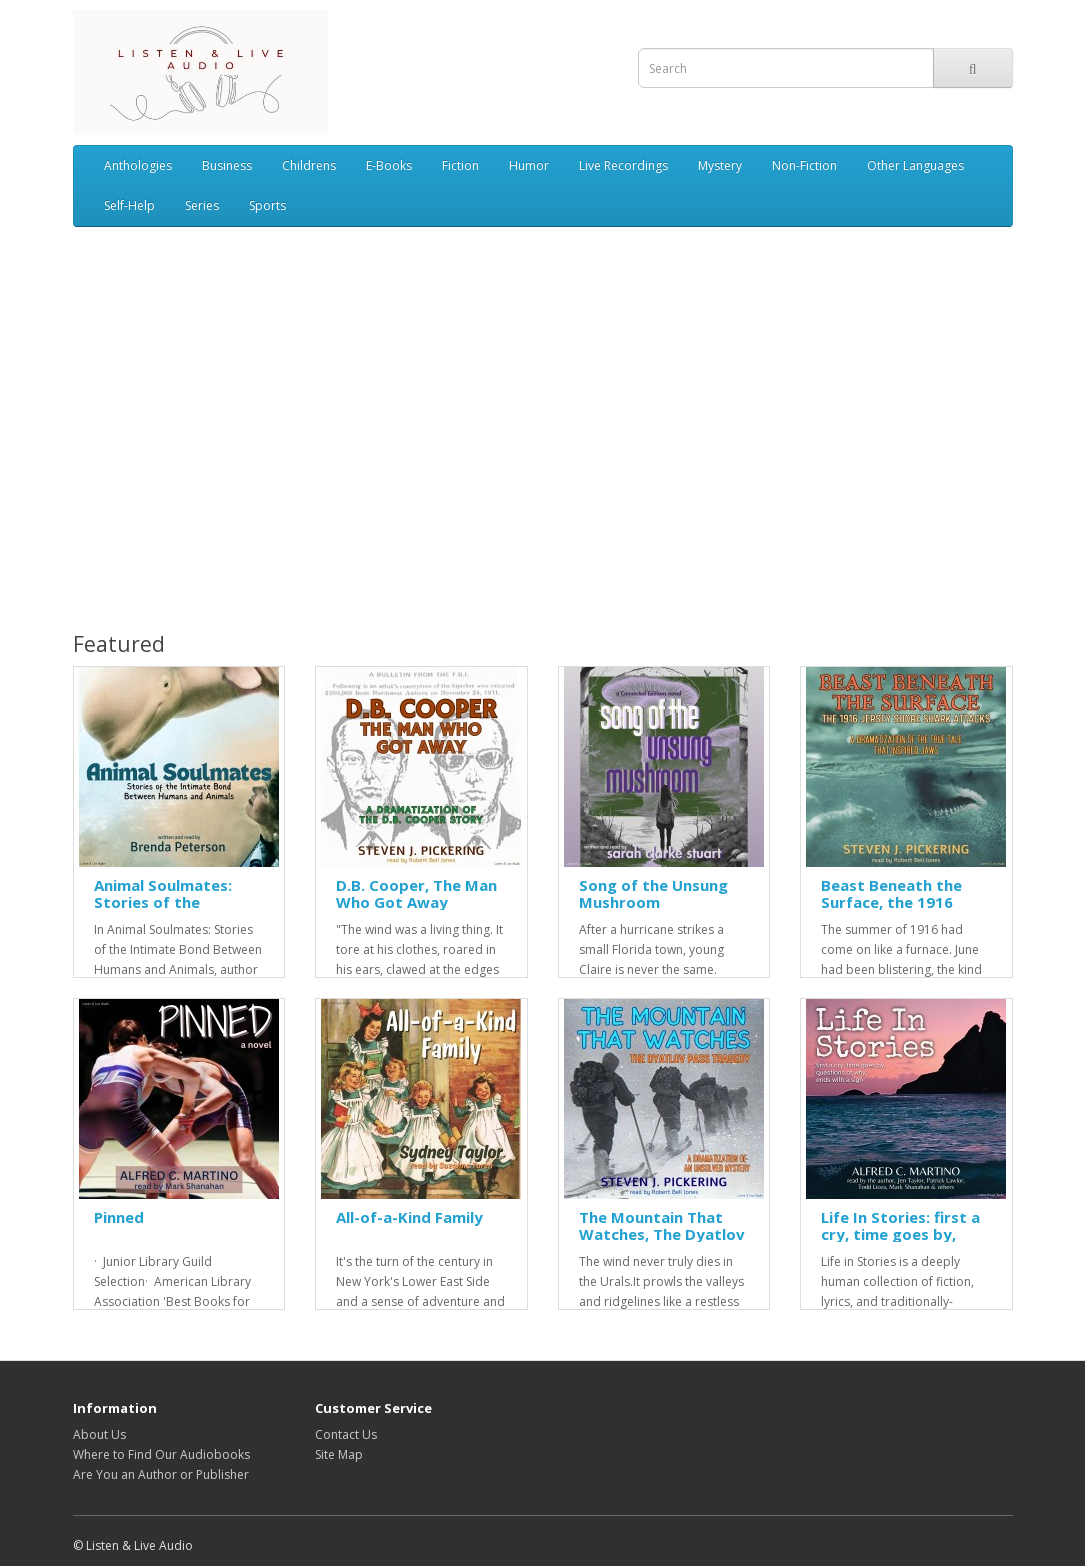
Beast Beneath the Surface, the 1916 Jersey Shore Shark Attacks (892, 910)
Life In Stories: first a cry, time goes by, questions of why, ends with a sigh (900, 1242)
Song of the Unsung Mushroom (653, 893)
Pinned (119, 1217)
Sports (267, 205)
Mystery (720, 165)
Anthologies (138, 165)
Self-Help (129, 205)
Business (227, 165)
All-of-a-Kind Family (409, 1217)
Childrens (309, 165)
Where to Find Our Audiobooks (161, 1454)
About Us (99, 1434)
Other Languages (915, 165)
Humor (529, 165)
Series (202, 205)
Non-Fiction (804, 165)
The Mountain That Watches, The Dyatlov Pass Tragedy (662, 1233)
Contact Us (346, 1434)
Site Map (339, 1454)
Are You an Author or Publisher (161, 1474)
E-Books (389, 165)
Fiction (460, 165)
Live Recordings (623, 165)
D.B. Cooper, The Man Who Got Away (416, 893)
